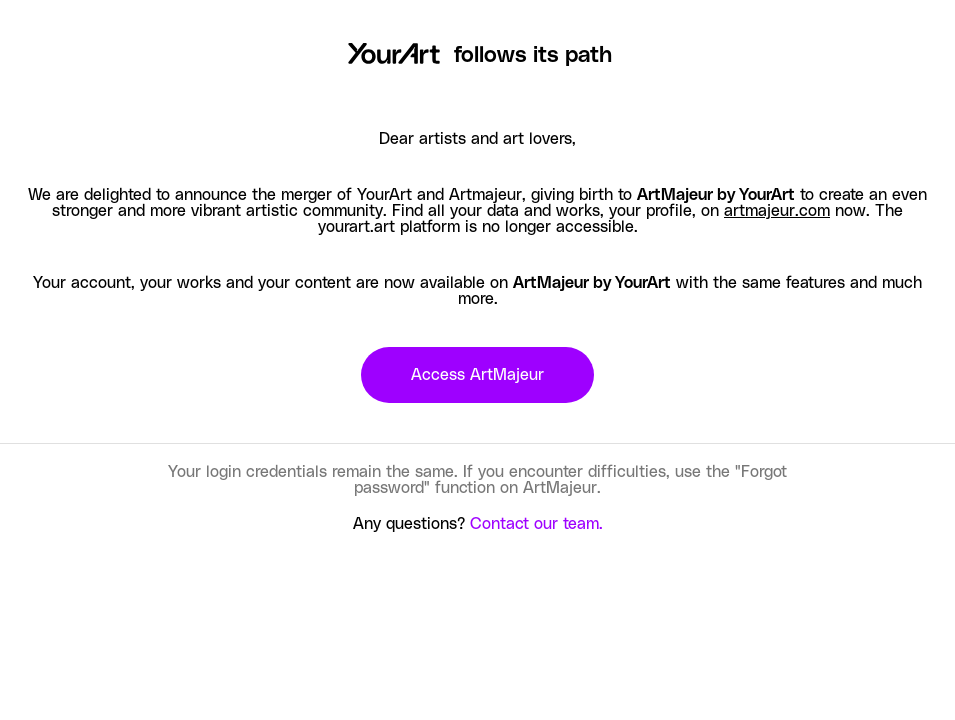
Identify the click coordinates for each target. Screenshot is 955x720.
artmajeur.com (777, 211)
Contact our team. (536, 524)
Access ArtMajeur (477, 375)
